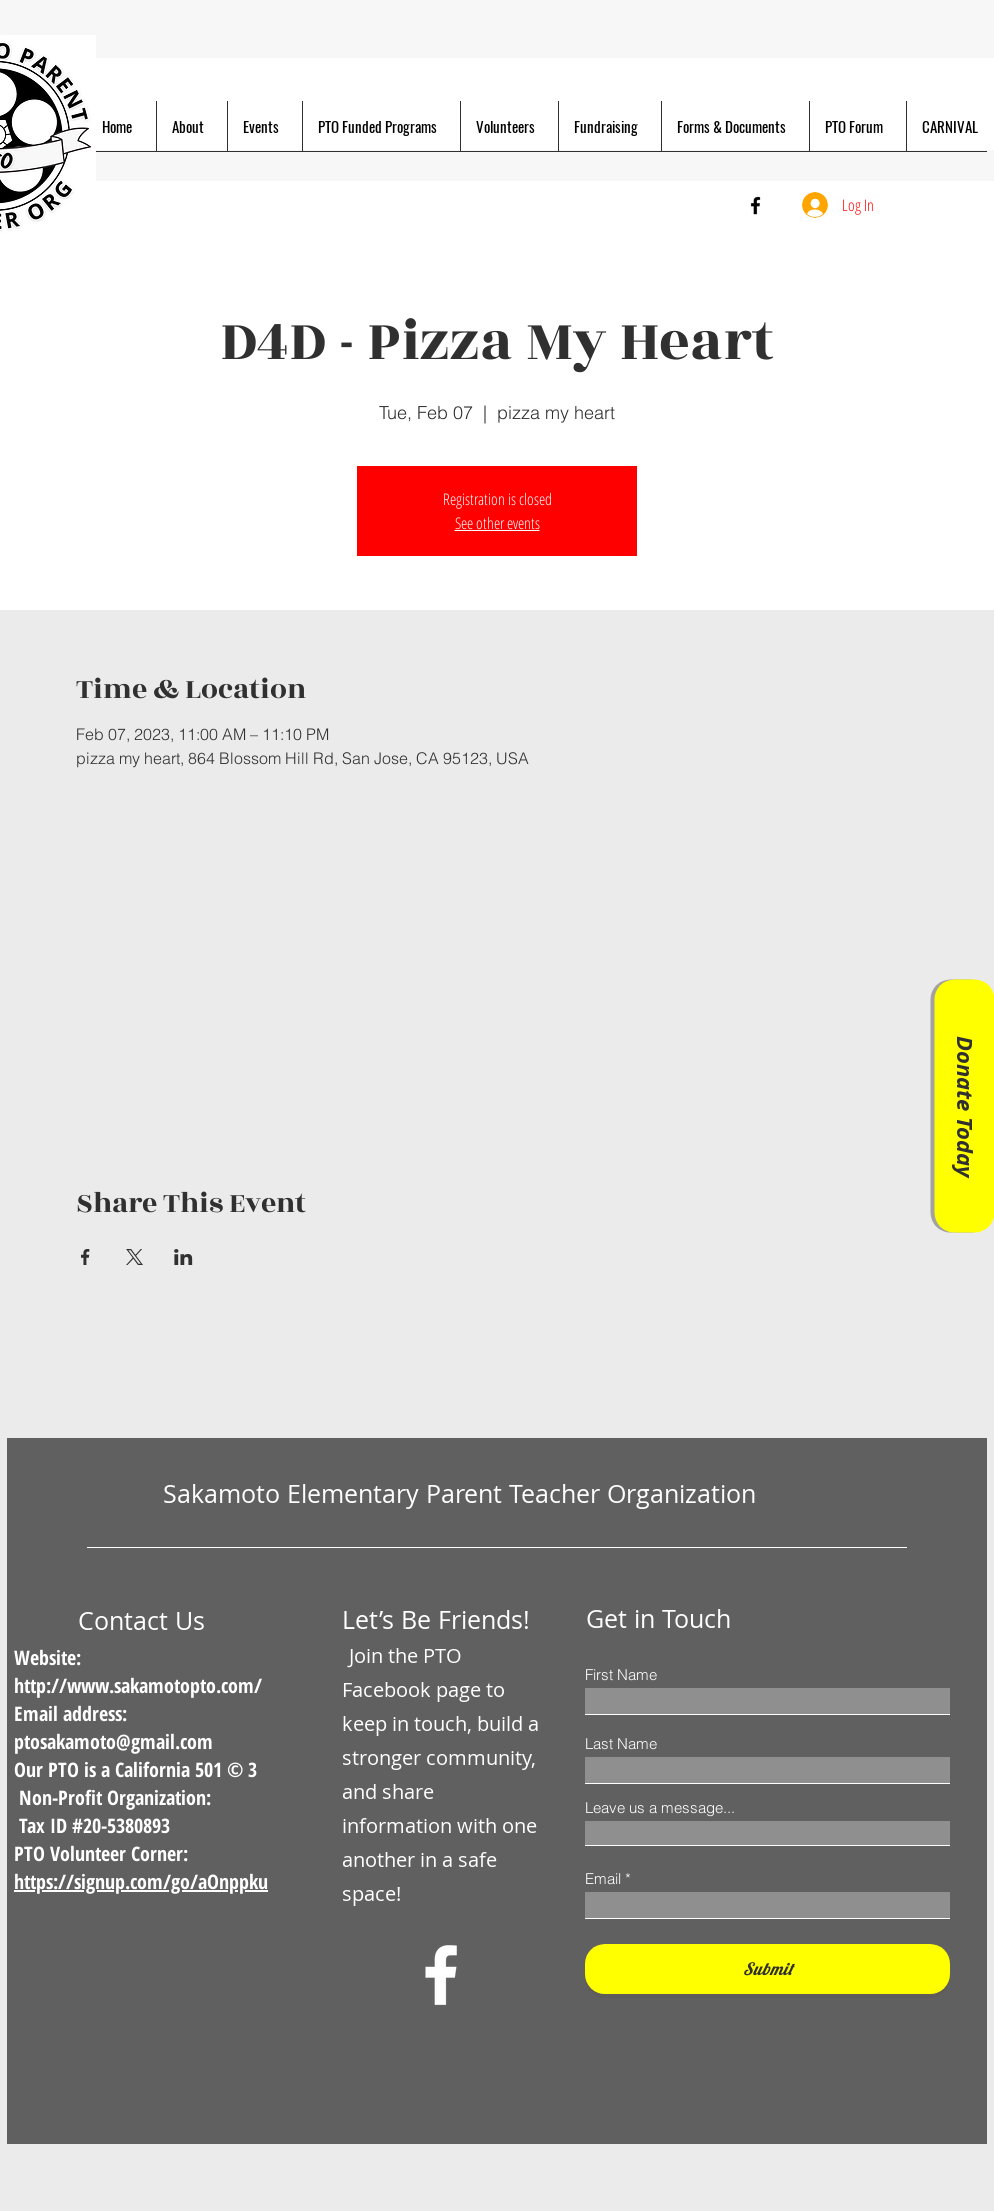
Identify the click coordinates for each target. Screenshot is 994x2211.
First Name (621, 1674)
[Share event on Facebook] (85, 1257)
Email (603, 1878)
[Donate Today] (964, 1105)
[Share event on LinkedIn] (183, 1257)
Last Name (621, 1743)
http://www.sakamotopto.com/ (138, 1685)
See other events (497, 523)
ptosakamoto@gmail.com (113, 1741)
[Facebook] (755, 205)
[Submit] (767, 1969)
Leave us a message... (660, 1807)
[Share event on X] (134, 1257)
